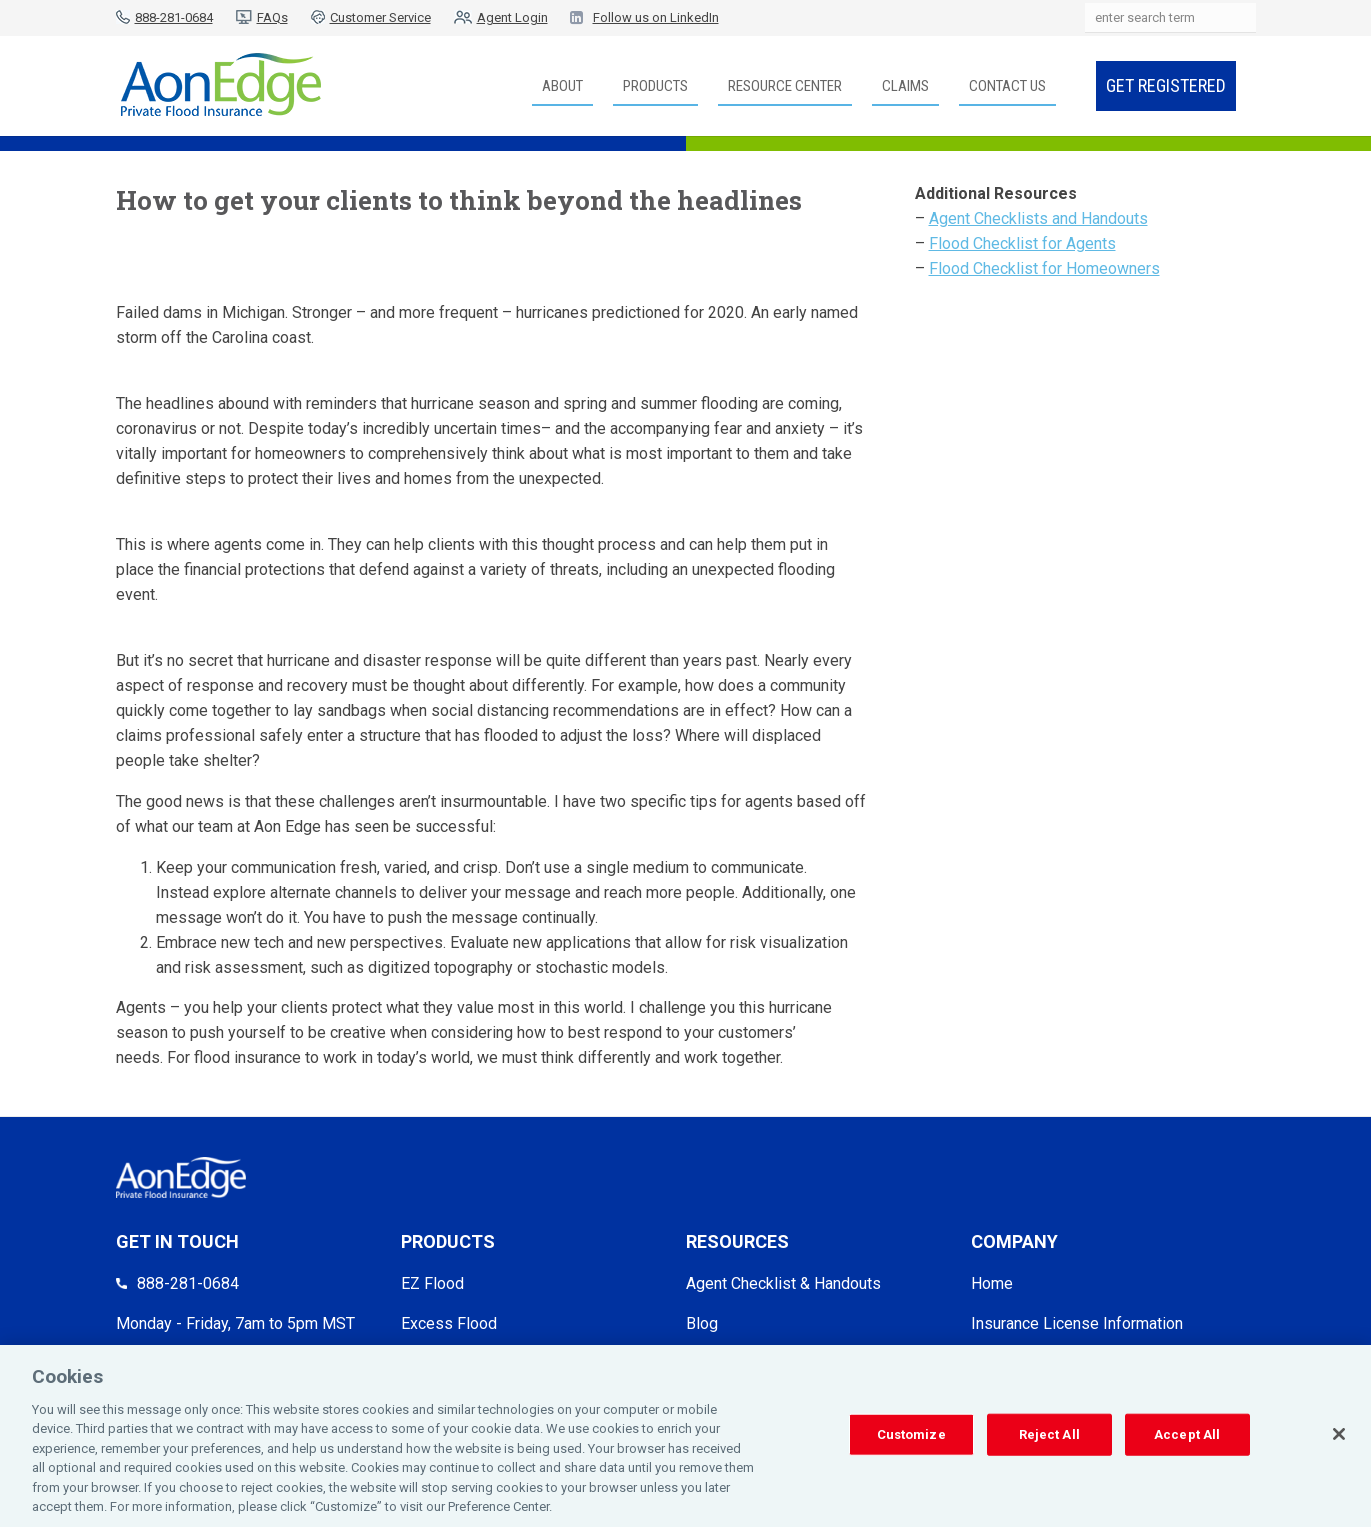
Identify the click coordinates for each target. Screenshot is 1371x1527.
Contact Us (1007, 86)
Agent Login (512, 17)
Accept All (1187, 1439)
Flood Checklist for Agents (1022, 243)
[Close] (1339, 1439)
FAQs (272, 17)
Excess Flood (449, 1323)
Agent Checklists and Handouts (1038, 218)
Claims (905, 86)
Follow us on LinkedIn (656, 17)
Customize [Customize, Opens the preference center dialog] (911, 1439)
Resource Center (785, 86)
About (562, 86)
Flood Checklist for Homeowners (1044, 268)
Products (655, 86)
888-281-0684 (174, 17)
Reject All (1049, 1439)
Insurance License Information (1077, 1323)
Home (992, 1283)
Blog (702, 1323)
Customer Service (380, 17)
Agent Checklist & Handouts (783, 1283)
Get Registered (1166, 85)
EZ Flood (432, 1283)
